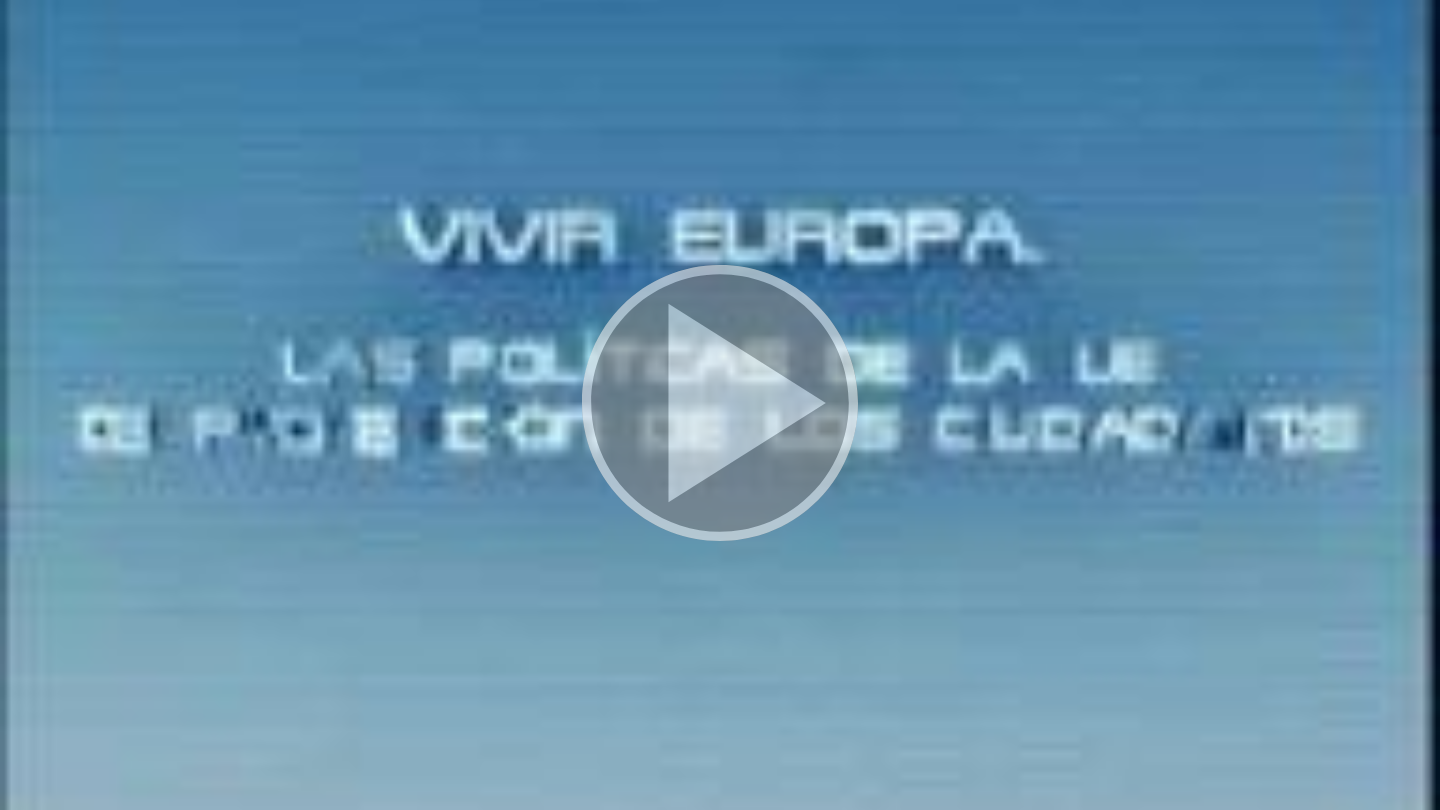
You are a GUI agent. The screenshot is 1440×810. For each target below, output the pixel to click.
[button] (720, 405)
